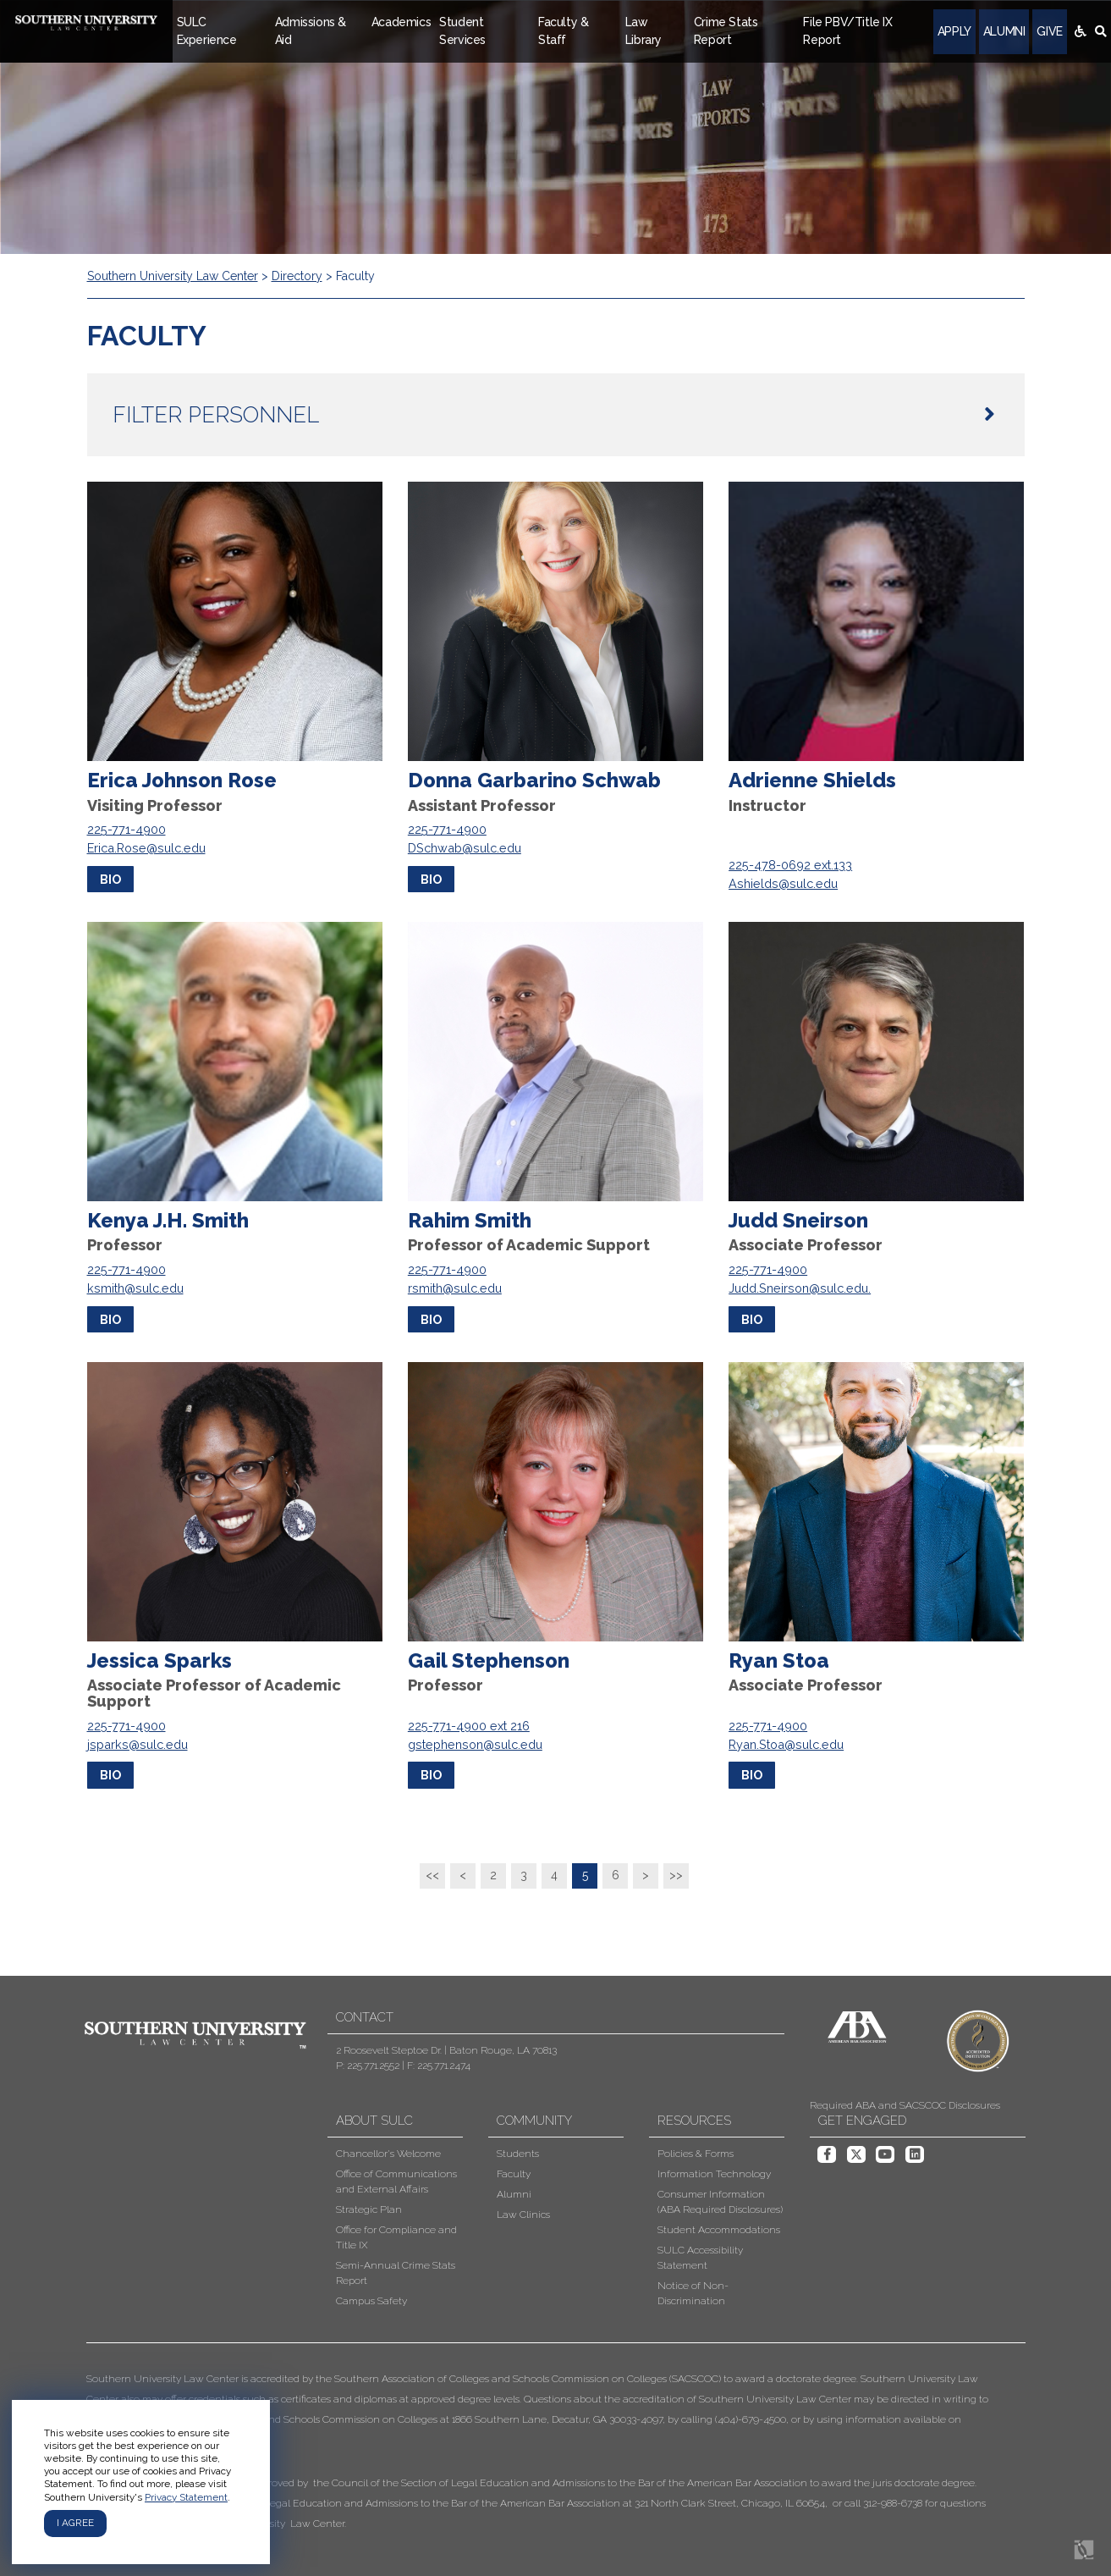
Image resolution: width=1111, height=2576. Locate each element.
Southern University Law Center (172, 276)
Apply (954, 31)
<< (432, 1875)
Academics (401, 22)
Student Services (462, 31)
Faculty (514, 2174)
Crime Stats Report (726, 31)
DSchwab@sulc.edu (464, 848)
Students (518, 2154)
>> (676, 1875)
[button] (543, 2451)
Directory (297, 276)
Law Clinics (523, 2214)
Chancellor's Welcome (388, 2154)
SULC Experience (207, 31)
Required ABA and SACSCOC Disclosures (905, 2105)
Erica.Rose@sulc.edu (146, 848)
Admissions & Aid (310, 31)
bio (110, 879)
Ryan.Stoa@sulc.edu (786, 1744)
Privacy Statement (186, 2497)
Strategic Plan (369, 2209)
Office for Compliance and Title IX (396, 2237)
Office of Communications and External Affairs (396, 2181)
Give (1049, 31)
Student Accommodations (718, 2230)
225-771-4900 (126, 829)
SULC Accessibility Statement (700, 2257)
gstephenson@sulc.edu (475, 1744)
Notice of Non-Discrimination (693, 2293)
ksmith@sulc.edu (135, 1288)
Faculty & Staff (563, 31)
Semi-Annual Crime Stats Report (395, 2272)
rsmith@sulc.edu (455, 1288)
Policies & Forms (695, 2154)
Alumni (1004, 31)
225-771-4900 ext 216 (469, 1725)
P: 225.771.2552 (367, 2065)
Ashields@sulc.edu (783, 883)
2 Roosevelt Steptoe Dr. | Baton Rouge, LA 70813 (446, 2050)
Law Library (643, 31)
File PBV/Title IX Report (847, 31)
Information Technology (714, 2174)
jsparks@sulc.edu (137, 1744)
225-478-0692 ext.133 (790, 865)
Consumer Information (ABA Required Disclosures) (720, 2201)
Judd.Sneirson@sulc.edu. (800, 1288)
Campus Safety (371, 2301)
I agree (75, 2523)
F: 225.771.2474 (438, 2065)
